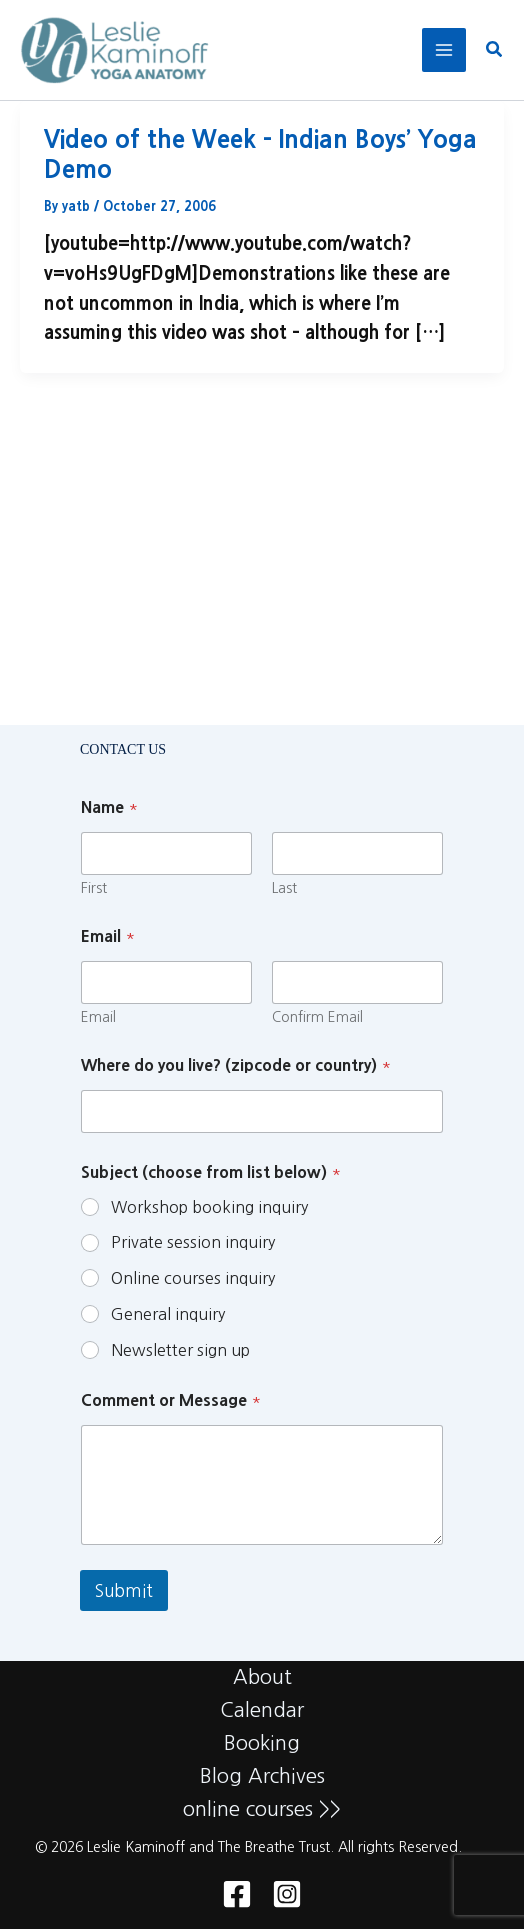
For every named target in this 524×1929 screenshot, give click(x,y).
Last (284, 888)
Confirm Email (317, 1017)
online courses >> (262, 1809)
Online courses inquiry (193, 1278)
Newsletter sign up (180, 1350)
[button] (495, 50)
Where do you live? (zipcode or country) (236, 1065)
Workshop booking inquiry (209, 1207)
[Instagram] (287, 1894)
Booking (262, 1743)
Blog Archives (262, 1776)
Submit (124, 1590)
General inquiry (168, 1314)
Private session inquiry (193, 1242)
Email (98, 1017)
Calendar (262, 1710)
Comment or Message (171, 1400)
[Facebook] (237, 1894)
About (262, 1677)
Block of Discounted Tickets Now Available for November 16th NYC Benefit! (235, 480)
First (94, 888)
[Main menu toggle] (444, 50)
